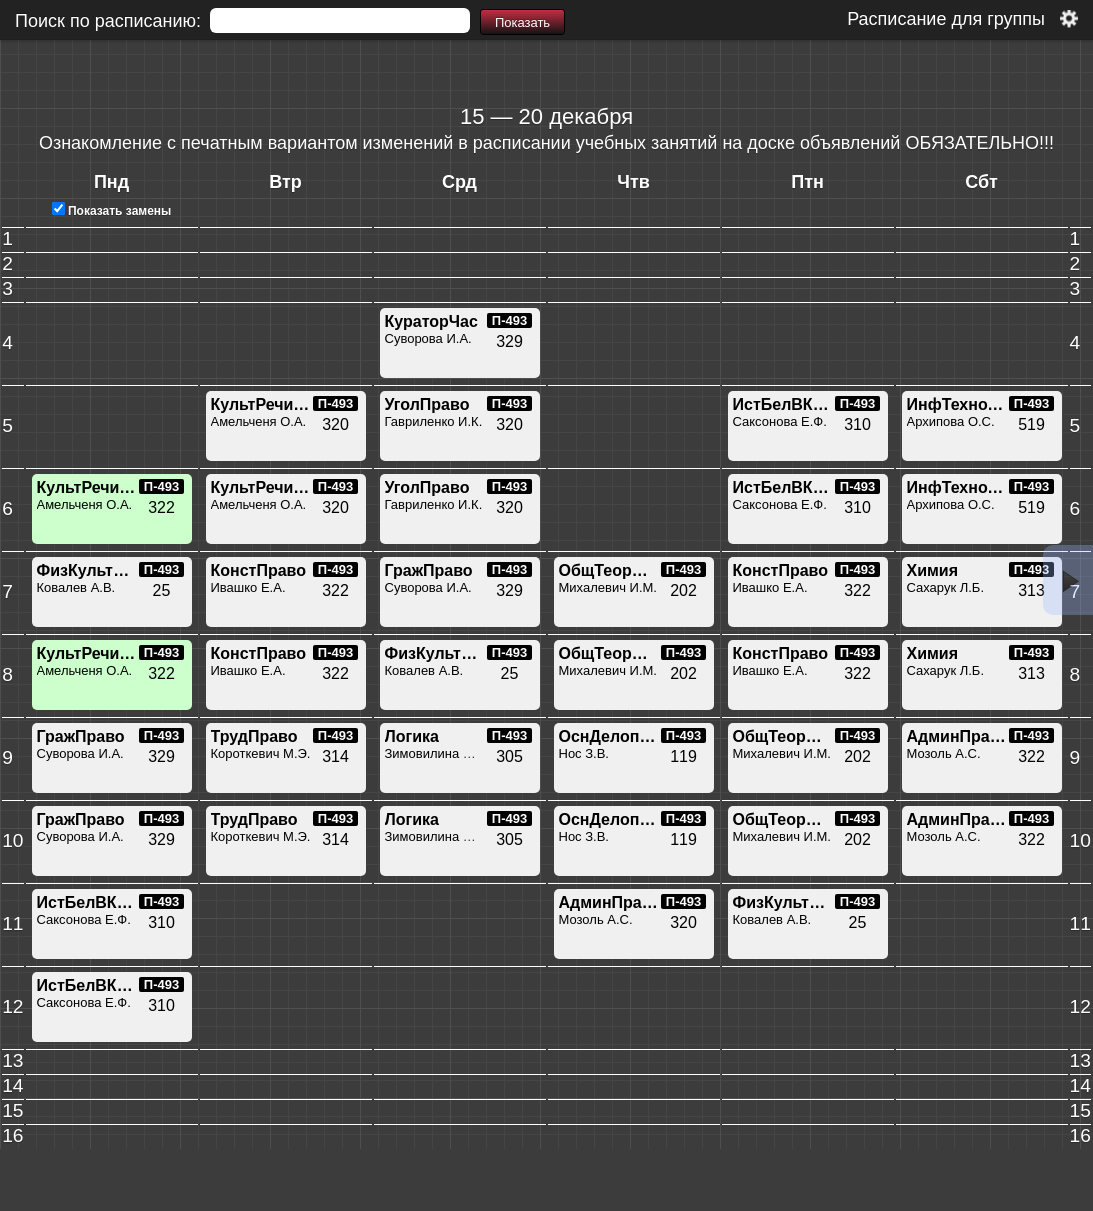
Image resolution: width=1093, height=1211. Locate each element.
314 (335, 756)
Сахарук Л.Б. (946, 587)
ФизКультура (89, 570)
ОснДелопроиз (618, 736)
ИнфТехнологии (970, 404)
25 (162, 590)
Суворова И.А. (428, 338)
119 (683, 756)
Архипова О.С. (951, 421)
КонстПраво (259, 570)
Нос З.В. (584, 753)
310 (857, 424)
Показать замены (112, 211)
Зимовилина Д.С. (437, 753)
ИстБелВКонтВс (797, 404)
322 (161, 507)
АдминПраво (958, 736)
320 (335, 424)
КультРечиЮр (265, 404)
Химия (933, 570)
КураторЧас (431, 321)
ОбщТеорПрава (620, 570)
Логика (412, 736)
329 (509, 341)
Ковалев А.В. (76, 587)
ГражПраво (429, 570)
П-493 (509, 320)
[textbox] (340, 20)
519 (1031, 424)
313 (1031, 590)
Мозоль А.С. (944, 753)
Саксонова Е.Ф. (780, 421)
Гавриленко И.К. (434, 421)
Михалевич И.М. (608, 587)
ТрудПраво (254, 736)
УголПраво (427, 404)
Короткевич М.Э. (261, 753)
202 (683, 590)
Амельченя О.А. (259, 421)
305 (509, 756)
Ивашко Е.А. (248, 587)
